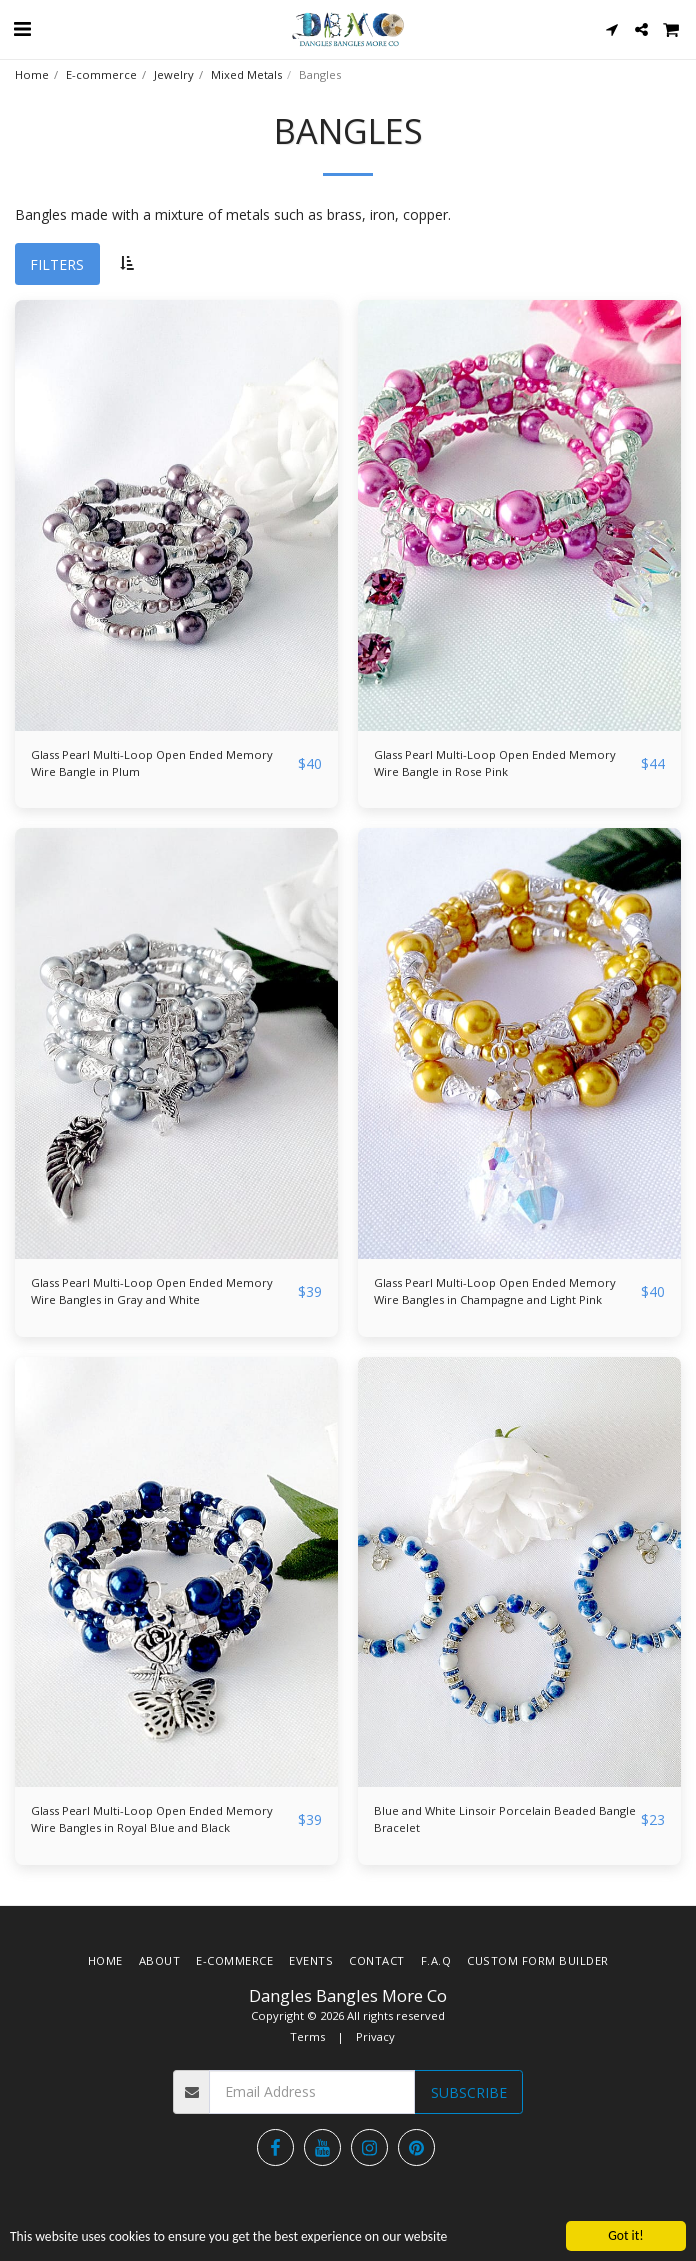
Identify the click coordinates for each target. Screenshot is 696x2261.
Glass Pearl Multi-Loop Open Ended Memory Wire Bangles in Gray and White (152, 1291)
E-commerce (101, 74)
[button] (22, 28)
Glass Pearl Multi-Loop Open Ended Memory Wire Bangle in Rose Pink (495, 763)
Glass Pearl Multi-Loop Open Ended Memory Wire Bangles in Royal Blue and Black (152, 1819)
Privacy (375, 2036)
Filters (57, 264)
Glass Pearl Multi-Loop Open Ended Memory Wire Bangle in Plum (152, 763)
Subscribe (469, 2092)
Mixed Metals (246, 74)
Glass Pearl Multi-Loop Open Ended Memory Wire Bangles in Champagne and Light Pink (495, 1291)
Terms (307, 2036)
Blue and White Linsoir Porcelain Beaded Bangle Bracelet (505, 1819)
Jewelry (174, 74)
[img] (176, 515)
